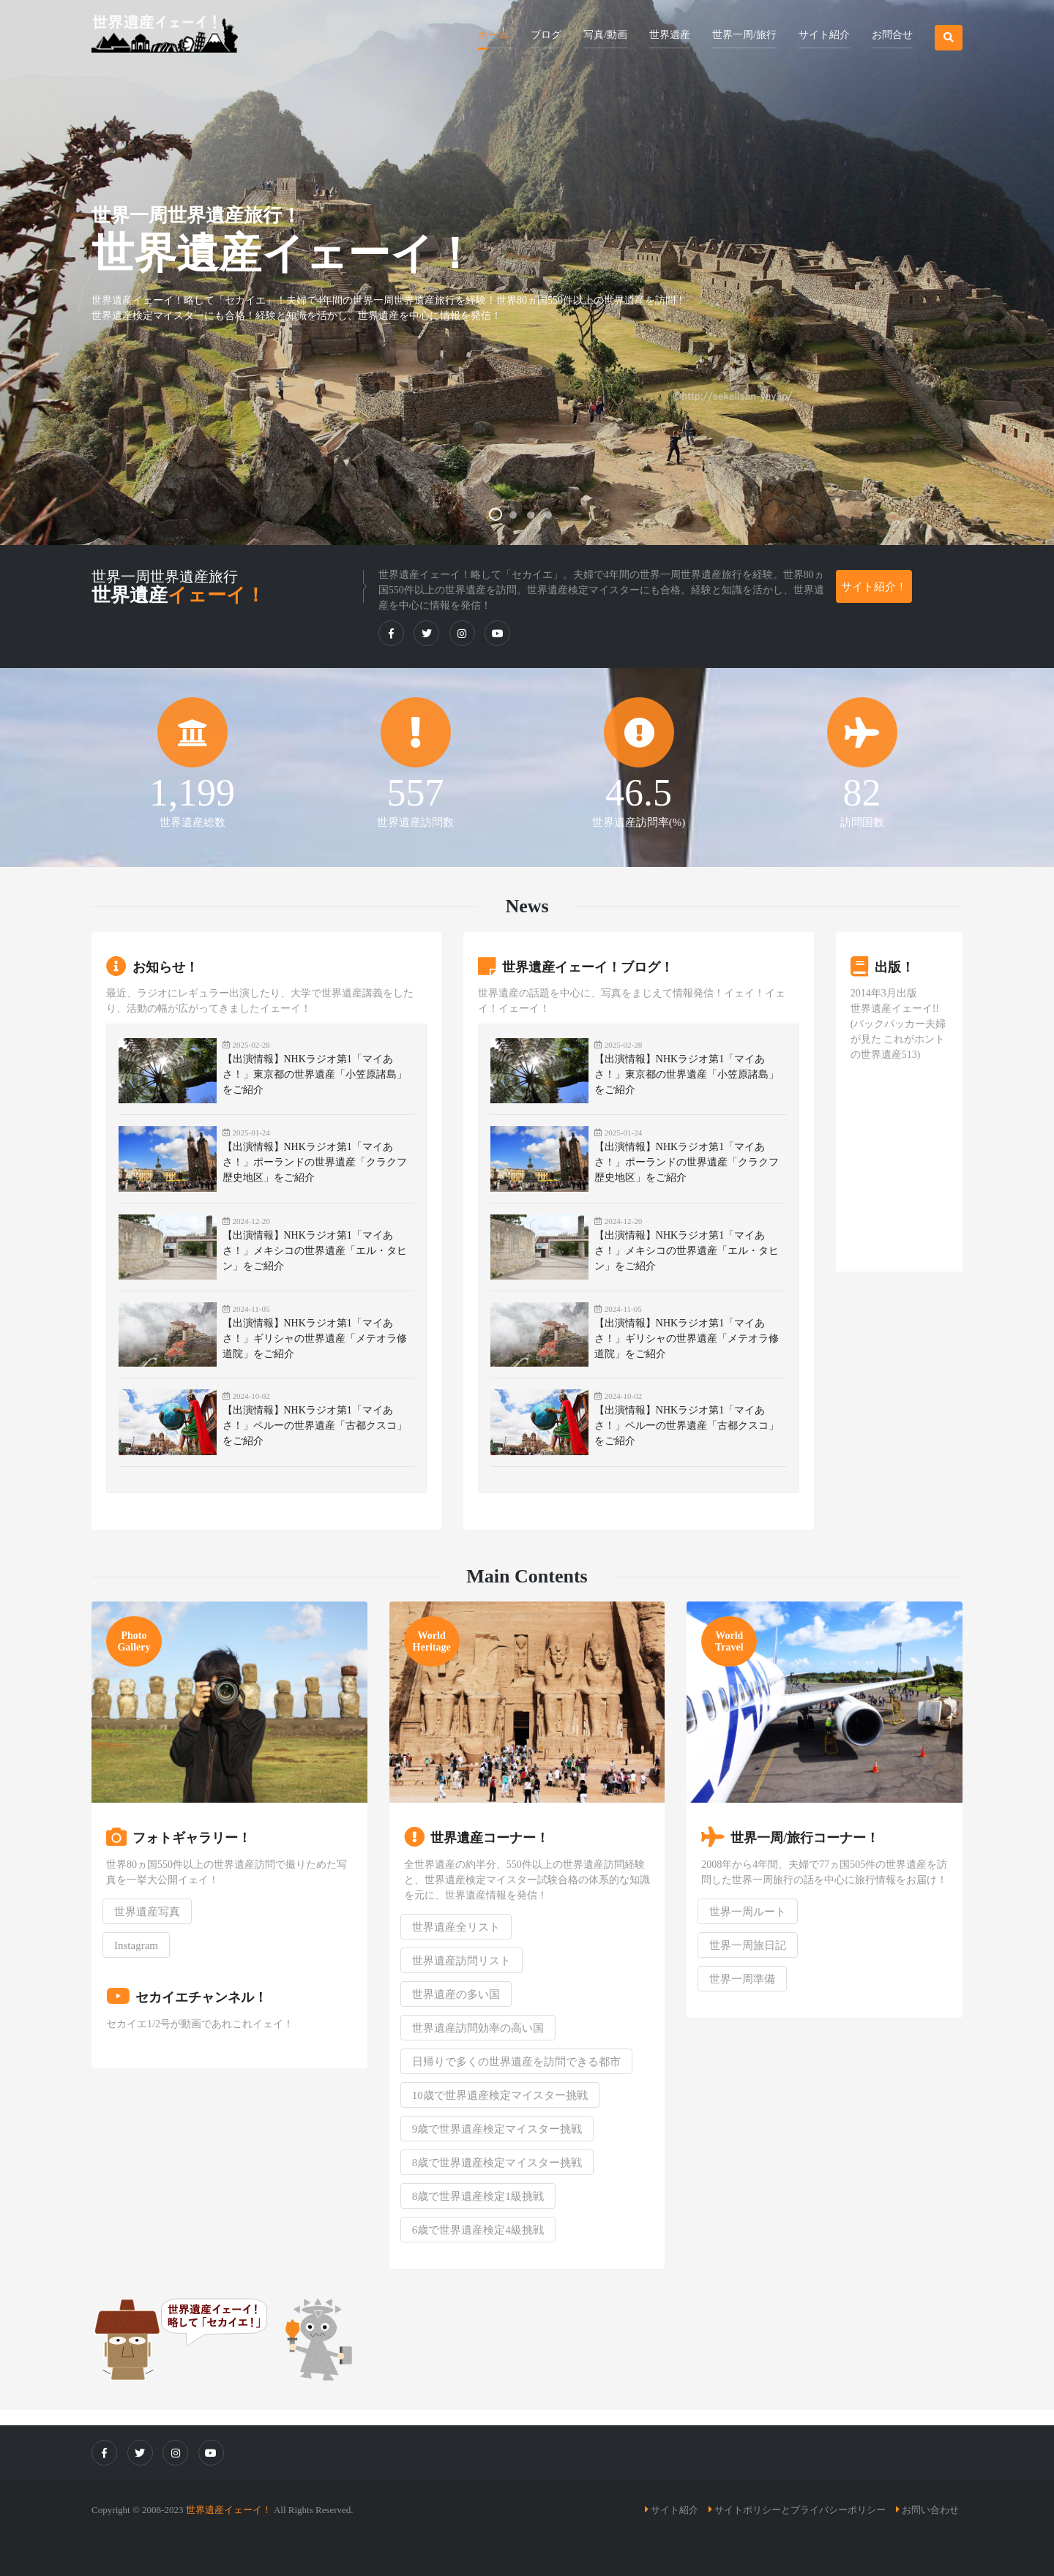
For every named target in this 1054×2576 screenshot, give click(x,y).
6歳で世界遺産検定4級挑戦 (478, 2230)
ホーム (493, 34)
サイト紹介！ (874, 587)
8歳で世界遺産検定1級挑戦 (478, 2196)
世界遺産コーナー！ (476, 1836)
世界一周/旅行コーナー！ (790, 1836)
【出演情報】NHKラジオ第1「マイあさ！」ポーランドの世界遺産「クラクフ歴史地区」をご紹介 (315, 1162)
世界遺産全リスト (456, 1927)
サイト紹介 (674, 2509)
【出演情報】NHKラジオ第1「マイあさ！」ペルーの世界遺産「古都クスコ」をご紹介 (315, 1425)
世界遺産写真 (147, 1912)
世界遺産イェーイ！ (229, 2509)
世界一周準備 (742, 1979)
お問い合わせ (930, 2509)
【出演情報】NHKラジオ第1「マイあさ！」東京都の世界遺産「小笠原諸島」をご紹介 (315, 1074)
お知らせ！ (152, 965)
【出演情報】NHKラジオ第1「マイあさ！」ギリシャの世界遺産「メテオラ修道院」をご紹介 (315, 1338)
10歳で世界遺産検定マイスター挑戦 (500, 2095)
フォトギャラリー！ (178, 1836)
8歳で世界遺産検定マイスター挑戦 (497, 2162)
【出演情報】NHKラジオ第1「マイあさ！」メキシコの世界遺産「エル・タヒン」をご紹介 (315, 1251)
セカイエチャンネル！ (186, 1995)
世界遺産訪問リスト (461, 1961)
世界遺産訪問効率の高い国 (478, 2028)
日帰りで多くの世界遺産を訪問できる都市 (516, 2062)
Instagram (136, 1945)
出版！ (882, 965)
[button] (546, 24)
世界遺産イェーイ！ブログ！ (575, 965)
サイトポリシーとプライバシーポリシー (800, 2509)
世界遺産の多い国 (456, 1994)
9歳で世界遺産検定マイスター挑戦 (497, 2129)
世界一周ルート (747, 1912)
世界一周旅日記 (747, 1945)
